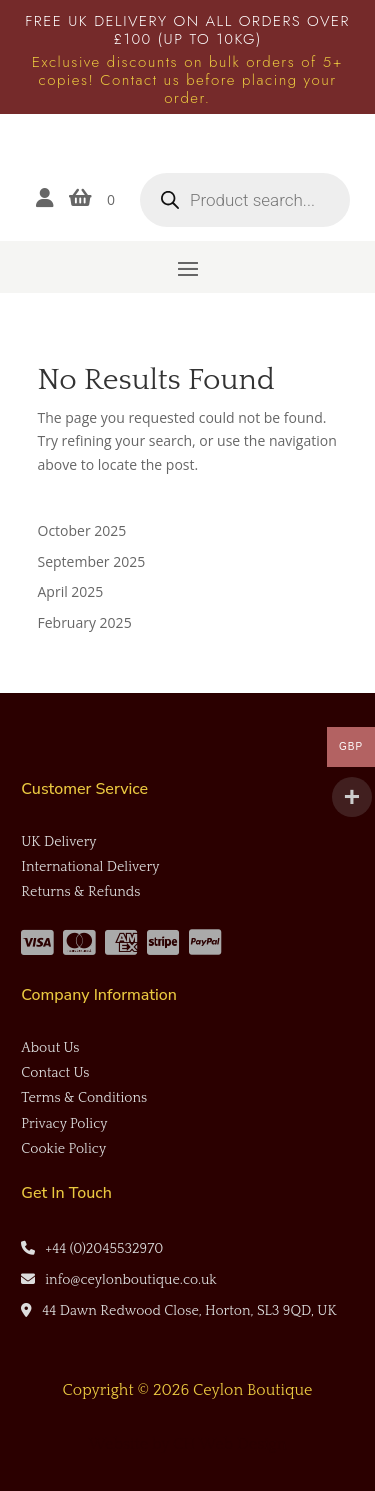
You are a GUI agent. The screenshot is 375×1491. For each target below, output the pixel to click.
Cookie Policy (63, 1149)
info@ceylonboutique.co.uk (130, 1280)
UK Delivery (58, 842)
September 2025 (92, 561)
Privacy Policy (64, 1124)
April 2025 (71, 591)
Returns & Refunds (80, 892)
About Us (50, 1048)
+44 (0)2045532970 (104, 1249)
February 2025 (85, 622)
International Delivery (90, 867)
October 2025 (82, 530)
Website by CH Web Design (188, 1444)
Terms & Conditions (84, 1098)
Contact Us (55, 1073)
